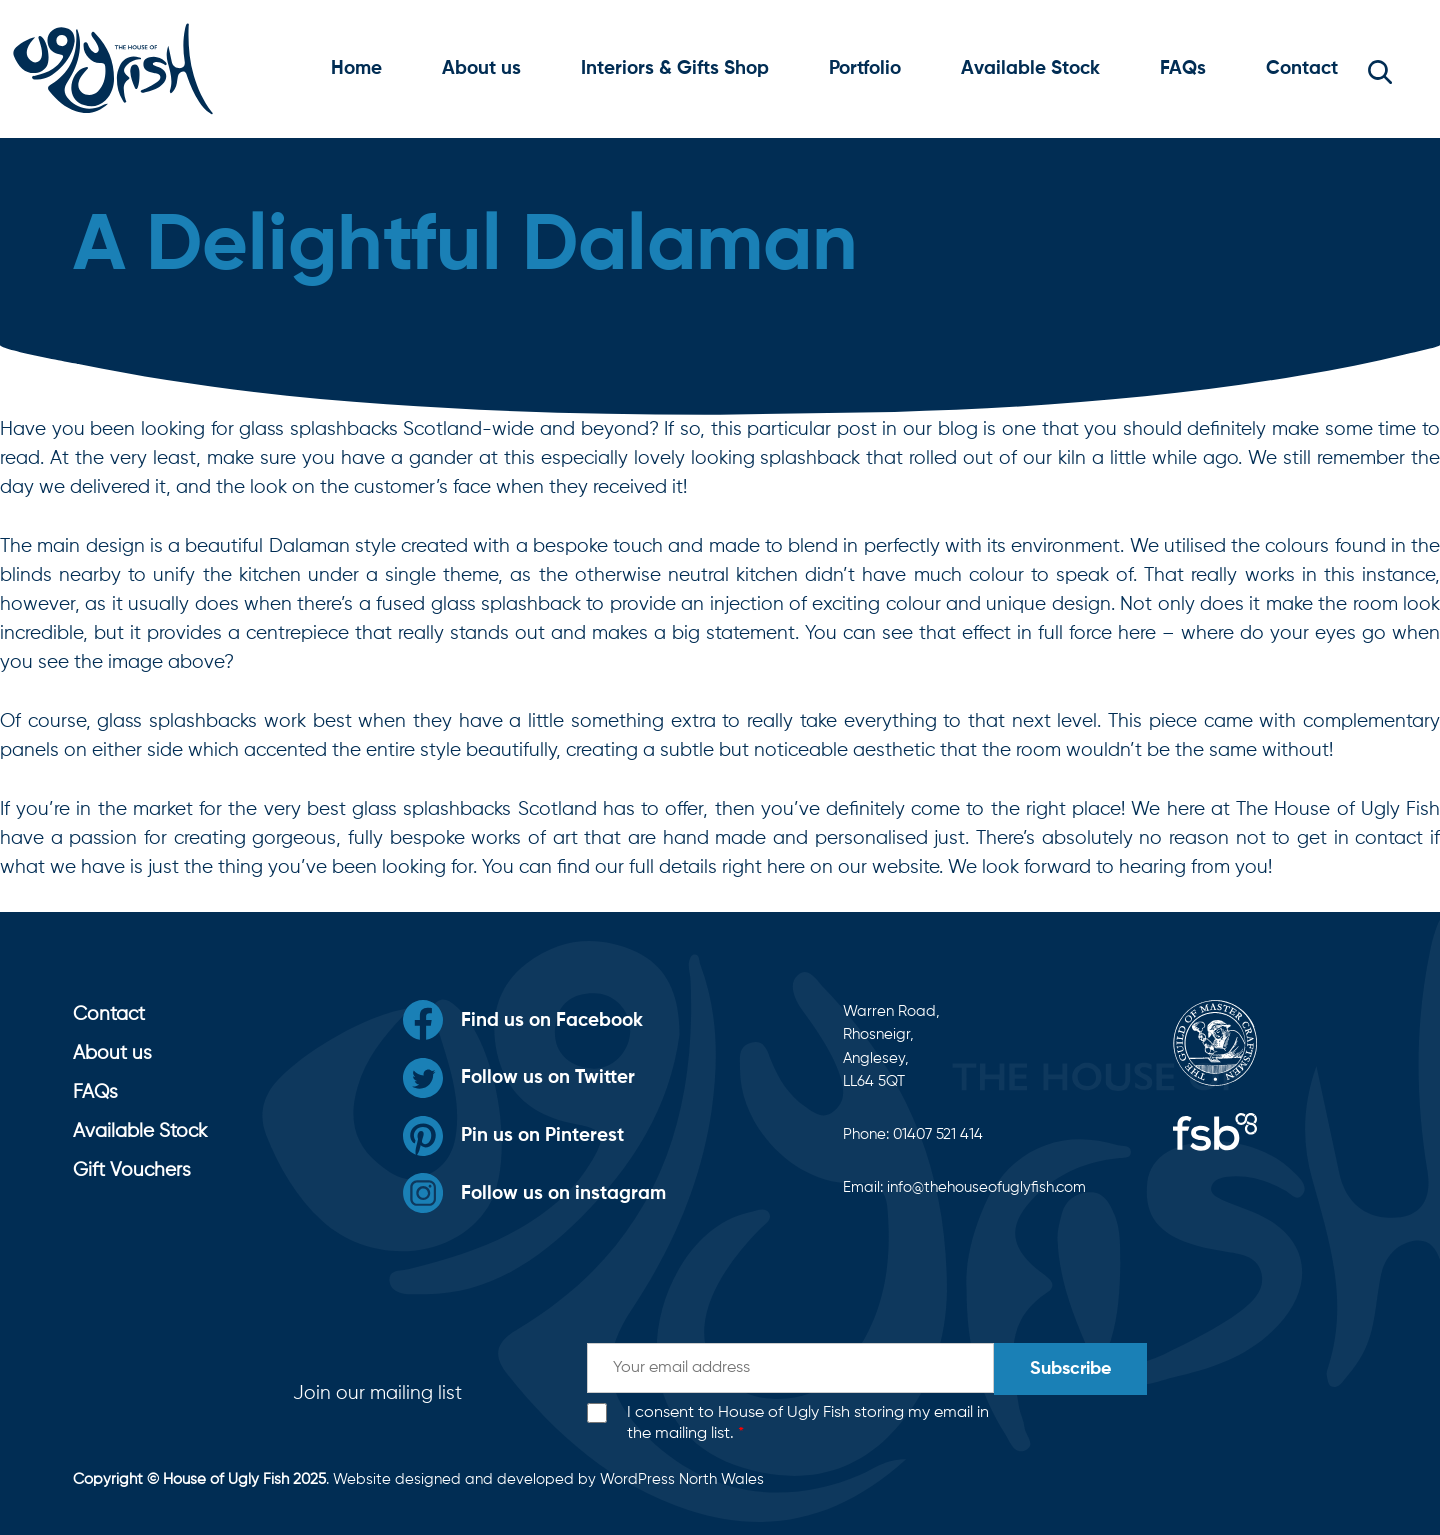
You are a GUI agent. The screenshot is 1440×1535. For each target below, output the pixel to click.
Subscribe (1070, 1369)
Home (356, 68)
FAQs (1183, 68)
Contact (1302, 68)
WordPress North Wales (682, 1479)
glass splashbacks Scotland (474, 809)
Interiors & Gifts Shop (675, 68)
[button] (1380, 69)
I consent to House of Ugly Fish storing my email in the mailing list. (808, 1423)
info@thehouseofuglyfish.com (986, 1187)
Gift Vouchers (132, 1170)
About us (481, 68)
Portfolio (865, 68)
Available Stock (1030, 68)
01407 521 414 (938, 1134)
